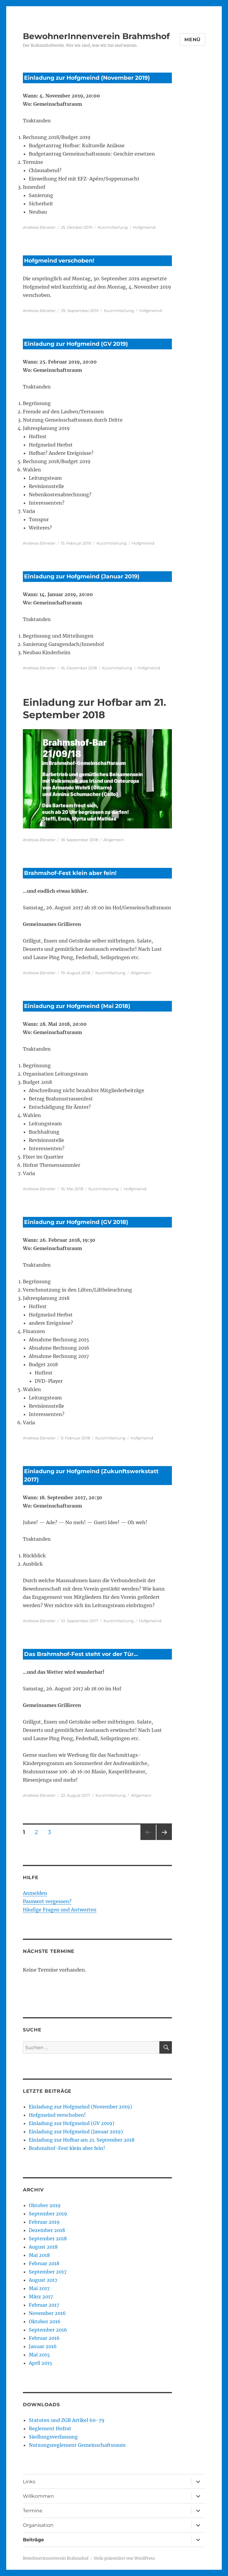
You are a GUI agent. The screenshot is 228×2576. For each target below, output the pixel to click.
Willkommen (38, 2496)
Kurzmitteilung (113, 227)
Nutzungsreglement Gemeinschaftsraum (77, 2445)
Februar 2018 (44, 2263)
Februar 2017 (44, 2305)
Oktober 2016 (45, 2321)
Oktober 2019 (45, 2205)
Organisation (38, 2525)
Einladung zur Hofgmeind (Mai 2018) (77, 1006)
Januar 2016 (43, 2346)
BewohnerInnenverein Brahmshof (96, 36)
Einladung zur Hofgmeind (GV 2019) (76, 343)
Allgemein (113, 839)
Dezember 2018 (47, 2230)
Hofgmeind (144, 227)
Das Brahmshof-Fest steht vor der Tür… (81, 1654)
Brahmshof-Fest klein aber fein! (70, 873)
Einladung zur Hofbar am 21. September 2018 (81, 2140)
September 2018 (48, 2238)
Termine (32, 2510)
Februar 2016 (44, 2338)
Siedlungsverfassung (53, 2437)
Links (29, 2481)
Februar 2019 (44, 2222)
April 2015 (40, 2363)
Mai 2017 (39, 2288)
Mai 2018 (39, 2255)
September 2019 (48, 2214)
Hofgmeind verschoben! (59, 260)
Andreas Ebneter (39, 227)
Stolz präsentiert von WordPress (124, 2558)
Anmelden (35, 1893)
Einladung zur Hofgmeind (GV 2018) (76, 1222)
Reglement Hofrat (50, 2428)
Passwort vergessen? (47, 1901)
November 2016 (47, 2313)
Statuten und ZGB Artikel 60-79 (66, 2420)
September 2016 (48, 2330)
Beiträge (33, 2540)
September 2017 (47, 2272)
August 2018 (43, 2247)
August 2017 (43, 2280)
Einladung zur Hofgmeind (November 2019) (87, 77)
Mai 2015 (39, 2355)
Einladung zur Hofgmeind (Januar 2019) (82, 576)
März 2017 (41, 2297)
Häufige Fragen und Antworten (59, 1910)
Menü (192, 39)
